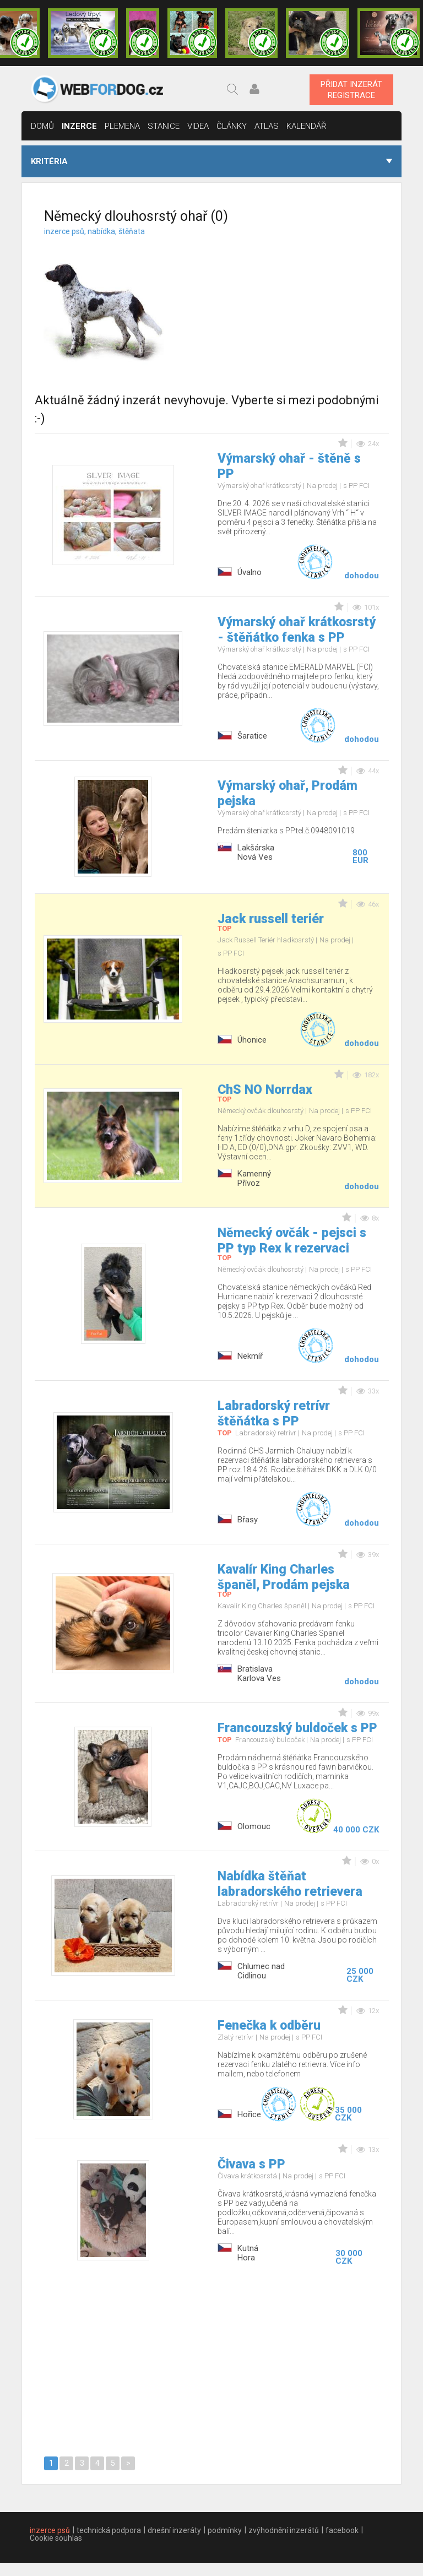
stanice (164, 126)
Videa (198, 126)
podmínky (225, 2530)
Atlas (266, 126)
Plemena (122, 126)
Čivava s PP (251, 2164)
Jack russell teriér (271, 919)
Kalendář (306, 126)
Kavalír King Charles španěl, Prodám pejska (284, 1577)
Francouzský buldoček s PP (297, 1728)
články (231, 126)
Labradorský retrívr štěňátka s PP (274, 1413)
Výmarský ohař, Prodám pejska (287, 793)
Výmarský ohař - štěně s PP (289, 466)
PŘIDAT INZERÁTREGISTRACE (351, 89)
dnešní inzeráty (174, 2530)
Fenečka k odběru (269, 2025)
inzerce (79, 126)
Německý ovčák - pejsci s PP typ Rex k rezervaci (292, 1240)
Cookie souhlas (56, 2538)
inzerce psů (50, 2530)
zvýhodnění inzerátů (283, 2530)
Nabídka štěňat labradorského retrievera (290, 1884)
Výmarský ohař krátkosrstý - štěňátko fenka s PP (297, 630)
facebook (342, 2530)
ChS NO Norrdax (265, 1089)
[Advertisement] (306, 296)
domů (42, 126)
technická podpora (109, 2530)
